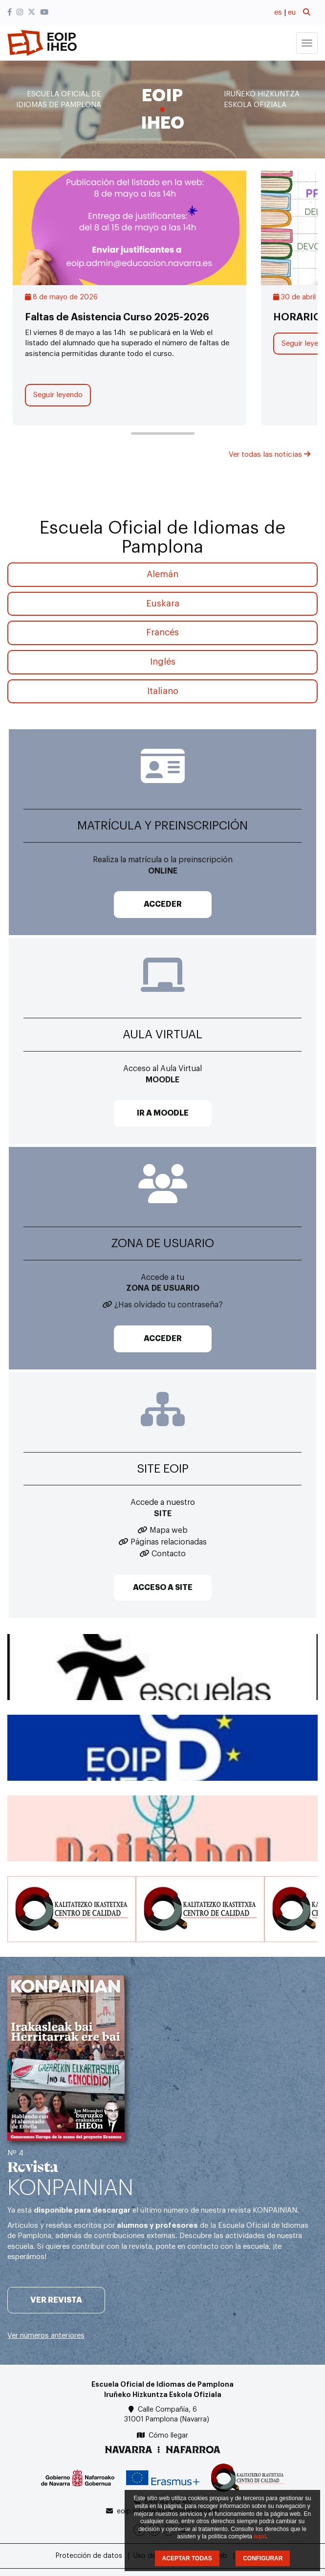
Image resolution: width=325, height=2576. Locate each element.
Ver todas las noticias (269, 454)
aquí (260, 2536)
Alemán (162, 574)
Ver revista (56, 2300)
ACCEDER (163, 904)
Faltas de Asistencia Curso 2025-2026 (117, 317)
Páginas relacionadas (168, 1542)
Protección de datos (89, 2556)
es (278, 12)
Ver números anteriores (46, 2335)
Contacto (169, 1554)
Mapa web (169, 1530)
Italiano (162, 691)
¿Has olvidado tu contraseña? (168, 1305)
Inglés (162, 661)
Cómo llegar (168, 2435)
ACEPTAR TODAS (187, 2558)
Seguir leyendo (58, 395)
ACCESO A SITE (163, 1587)
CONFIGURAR (262, 2558)
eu (292, 12)
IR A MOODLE (163, 1113)
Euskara (162, 603)
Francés (162, 632)
